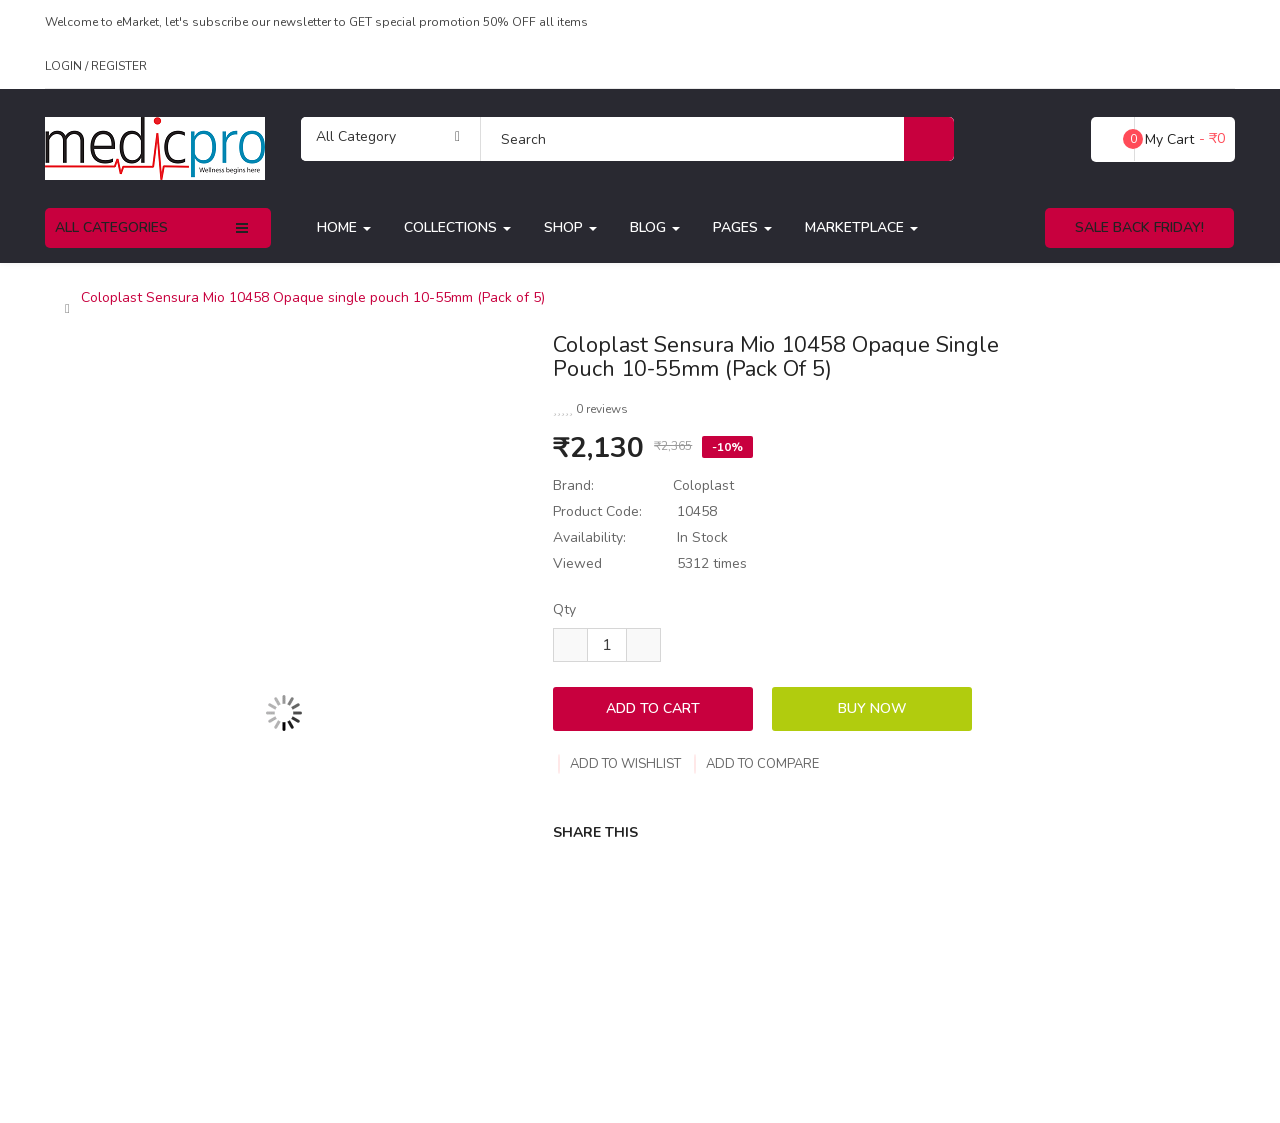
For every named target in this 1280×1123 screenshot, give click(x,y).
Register (119, 66)
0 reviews (602, 409)
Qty (564, 609)
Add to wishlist (619, 764)
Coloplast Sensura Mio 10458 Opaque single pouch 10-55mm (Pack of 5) (313, 298)
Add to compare (756, 764)
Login (65, 66)
